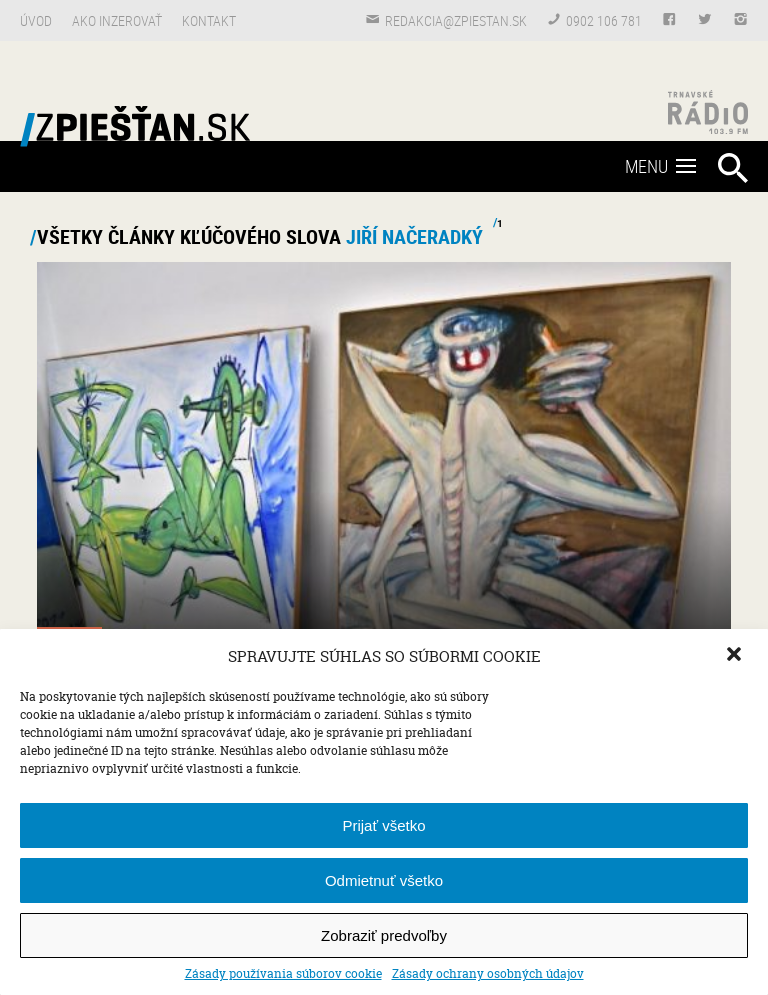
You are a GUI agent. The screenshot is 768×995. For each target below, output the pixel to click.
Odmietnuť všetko (384, 880)
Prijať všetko (383, 825)
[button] (736, 656)
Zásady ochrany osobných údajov (488, 974)
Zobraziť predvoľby (384, 935)
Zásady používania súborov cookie (283, 974)
